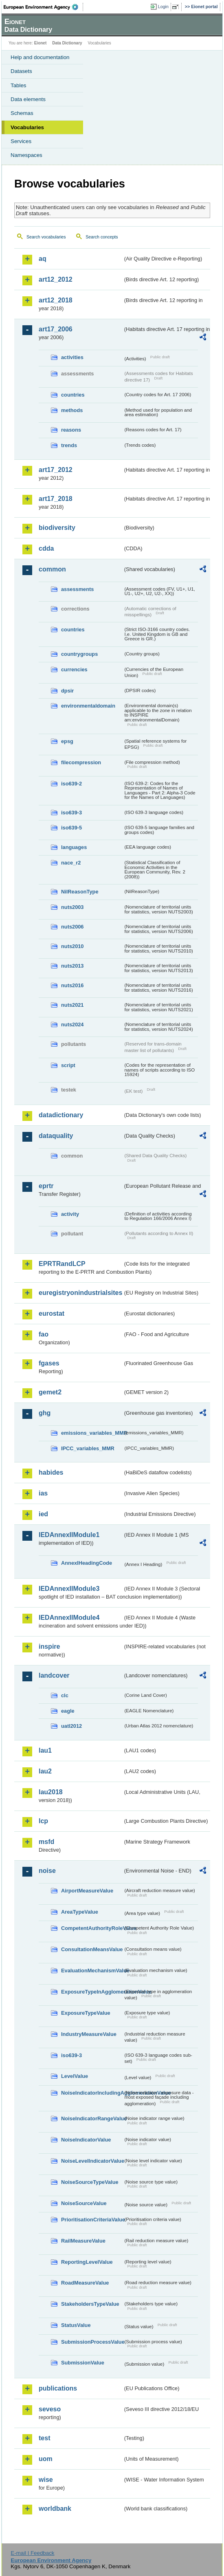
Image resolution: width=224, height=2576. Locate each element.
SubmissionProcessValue (92, 2342)
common (52, 569)
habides (51, 1472)
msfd (46, 1841)
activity (70, 1214)
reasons (71, 430)
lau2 (45, 1771)
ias (43, 1493)
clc (64, 1695)
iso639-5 (71, 828)
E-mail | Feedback (32, 2553)
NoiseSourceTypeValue (90, 2182)
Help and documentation (40, 57)
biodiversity (57, 527)
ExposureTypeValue (85, 2013)
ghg (45, 1412)
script (68, 1065)
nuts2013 (72, 966)
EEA (43, 7)
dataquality (56, 1135)
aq (42, 258)
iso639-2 (71, 784)
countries (73, 395)
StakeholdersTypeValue (90, 2304)
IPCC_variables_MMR (87, 1448)
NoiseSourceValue (84, 2203)
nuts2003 (72, 907)
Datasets (21, 71)
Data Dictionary (67, 43)
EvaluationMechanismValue (92, 1970)
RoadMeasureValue (85, 2283)
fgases (49, 1363)
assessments (77, 589)
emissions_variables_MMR (92, 1433)
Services (21, 141)
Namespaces (26, 155)
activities (72, 357)
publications (58, 2388)
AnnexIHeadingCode (86, 1563)
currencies (74, 669)
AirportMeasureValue (87, 1891)
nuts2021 (72, 1005)
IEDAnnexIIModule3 (69, 1588)
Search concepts (102, 236)
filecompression (81, 762)
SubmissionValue (82, 2363)
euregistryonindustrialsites (80, 1292)
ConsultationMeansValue (92, 1949)
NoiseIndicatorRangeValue (92, 2118)
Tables (18, 85)
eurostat (51, 1313)
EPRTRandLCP (62, 1263)
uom (46, 2458)
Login (163, 6)
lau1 (45, 1750)
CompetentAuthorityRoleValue (92, 1928)
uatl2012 (71, 1726)
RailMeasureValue (83, 2241)
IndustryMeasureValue (88, 2034)
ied (43, 1514)
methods (72, 410)
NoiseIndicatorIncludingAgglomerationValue (92, 2093)
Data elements (28, 99)
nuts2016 (72, 985)
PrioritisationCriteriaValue (92, 2220)
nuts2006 (72, 927)
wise (46, 2479)
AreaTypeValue (79, 1912)
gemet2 (50, 1392)
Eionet (40, 43)
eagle (68, 1711)
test (44, 2438)
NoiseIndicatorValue (86, 2140)
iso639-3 (71, 812)
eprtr (46, 1185)
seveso (50, 2409)
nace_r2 (71, 863)
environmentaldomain (88, 706)
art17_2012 (55, 469)
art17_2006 (55, 329)
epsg (67, 741)
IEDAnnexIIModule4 (69, 1617)
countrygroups (79, 654)
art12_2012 (55, 279)
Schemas (22, 113)
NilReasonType (80, 892)
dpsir (67, 691)
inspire (49, 1646)
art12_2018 (55, 300)
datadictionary (61, 1115)
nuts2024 (72, 1024)
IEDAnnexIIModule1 (69, 1534)
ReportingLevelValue (87, 2262)
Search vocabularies (46, 236)
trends (69, 445)
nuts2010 (72, 946)
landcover (54, 1675)
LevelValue (74, 2076)
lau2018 (51, 1792)
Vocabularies (27, 127)
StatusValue (76, 2325)
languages (74, 847)
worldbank (55, 2508)
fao (43, 1334)
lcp (43, 1820)
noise (47, 1870)
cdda (46, 548)
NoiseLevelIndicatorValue (92, 2161)
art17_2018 (55, 498)
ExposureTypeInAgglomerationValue (92, 1992)
